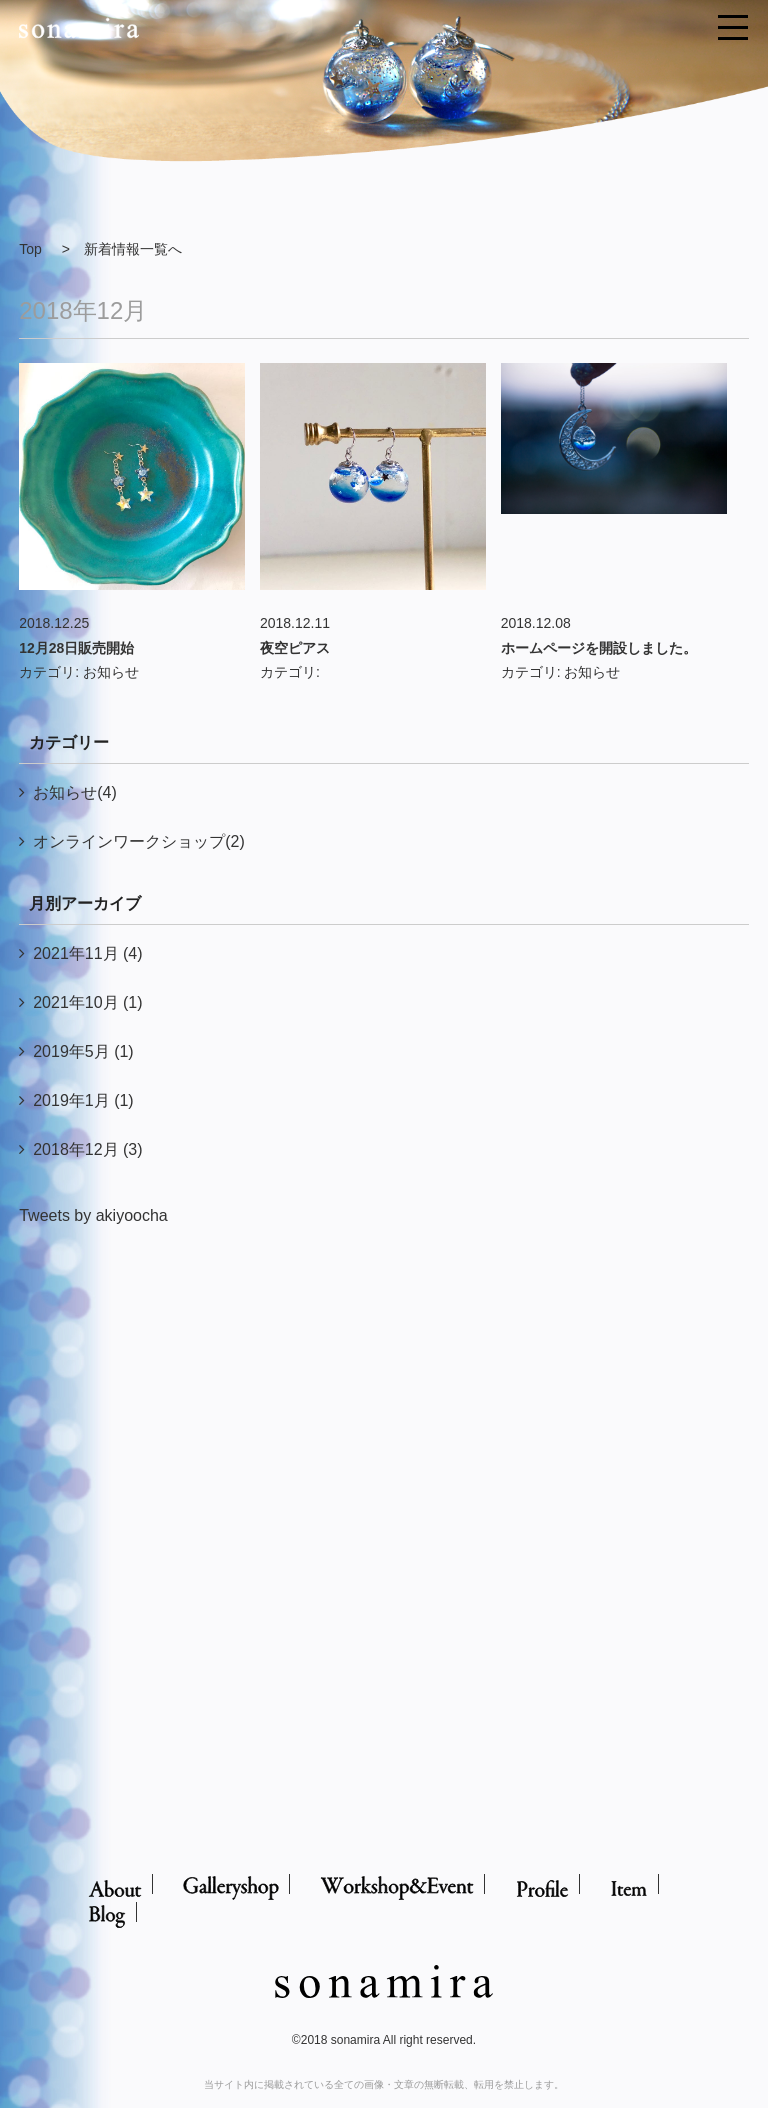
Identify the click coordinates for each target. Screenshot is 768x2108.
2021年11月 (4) (87, 953)
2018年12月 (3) (87, 1149)
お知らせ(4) (75, 792)
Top (30, 249)
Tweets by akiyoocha (93, 1215)
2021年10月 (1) (87, 1002)
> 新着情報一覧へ (122, 249)
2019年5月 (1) (83, 1051)
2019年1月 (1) (83, 1100)
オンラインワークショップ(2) (139, 841)
